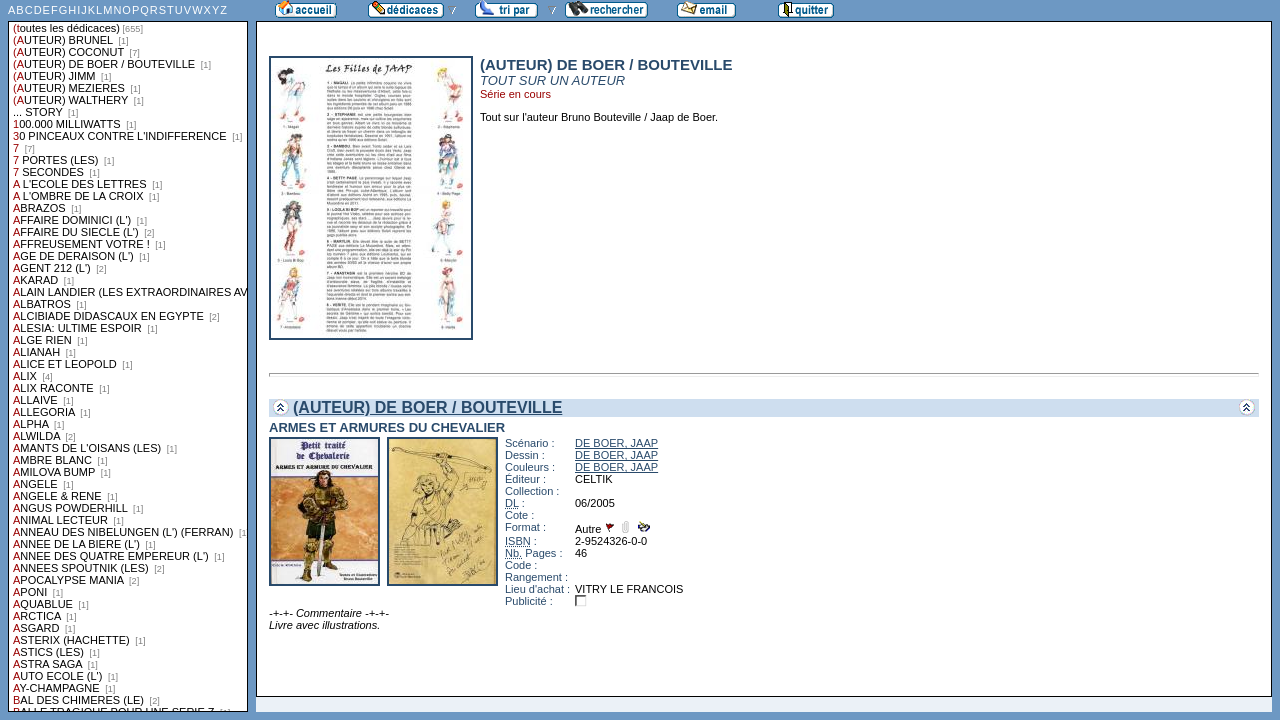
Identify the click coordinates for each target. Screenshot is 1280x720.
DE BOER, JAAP (616, 443)
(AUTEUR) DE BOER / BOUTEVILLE (427, 407)
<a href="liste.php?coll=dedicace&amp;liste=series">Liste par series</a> (128, 356)
